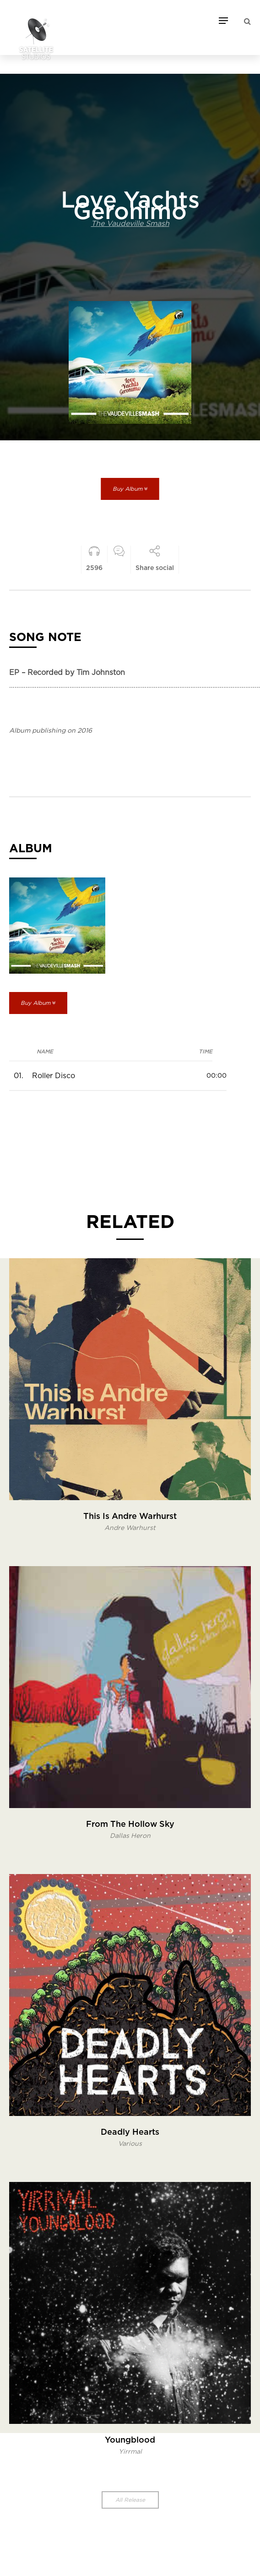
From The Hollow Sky (130, 1824)
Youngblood (130, 2440)
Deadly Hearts (130, 2132)
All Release (130, 2500)
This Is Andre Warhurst (130, 1517)
